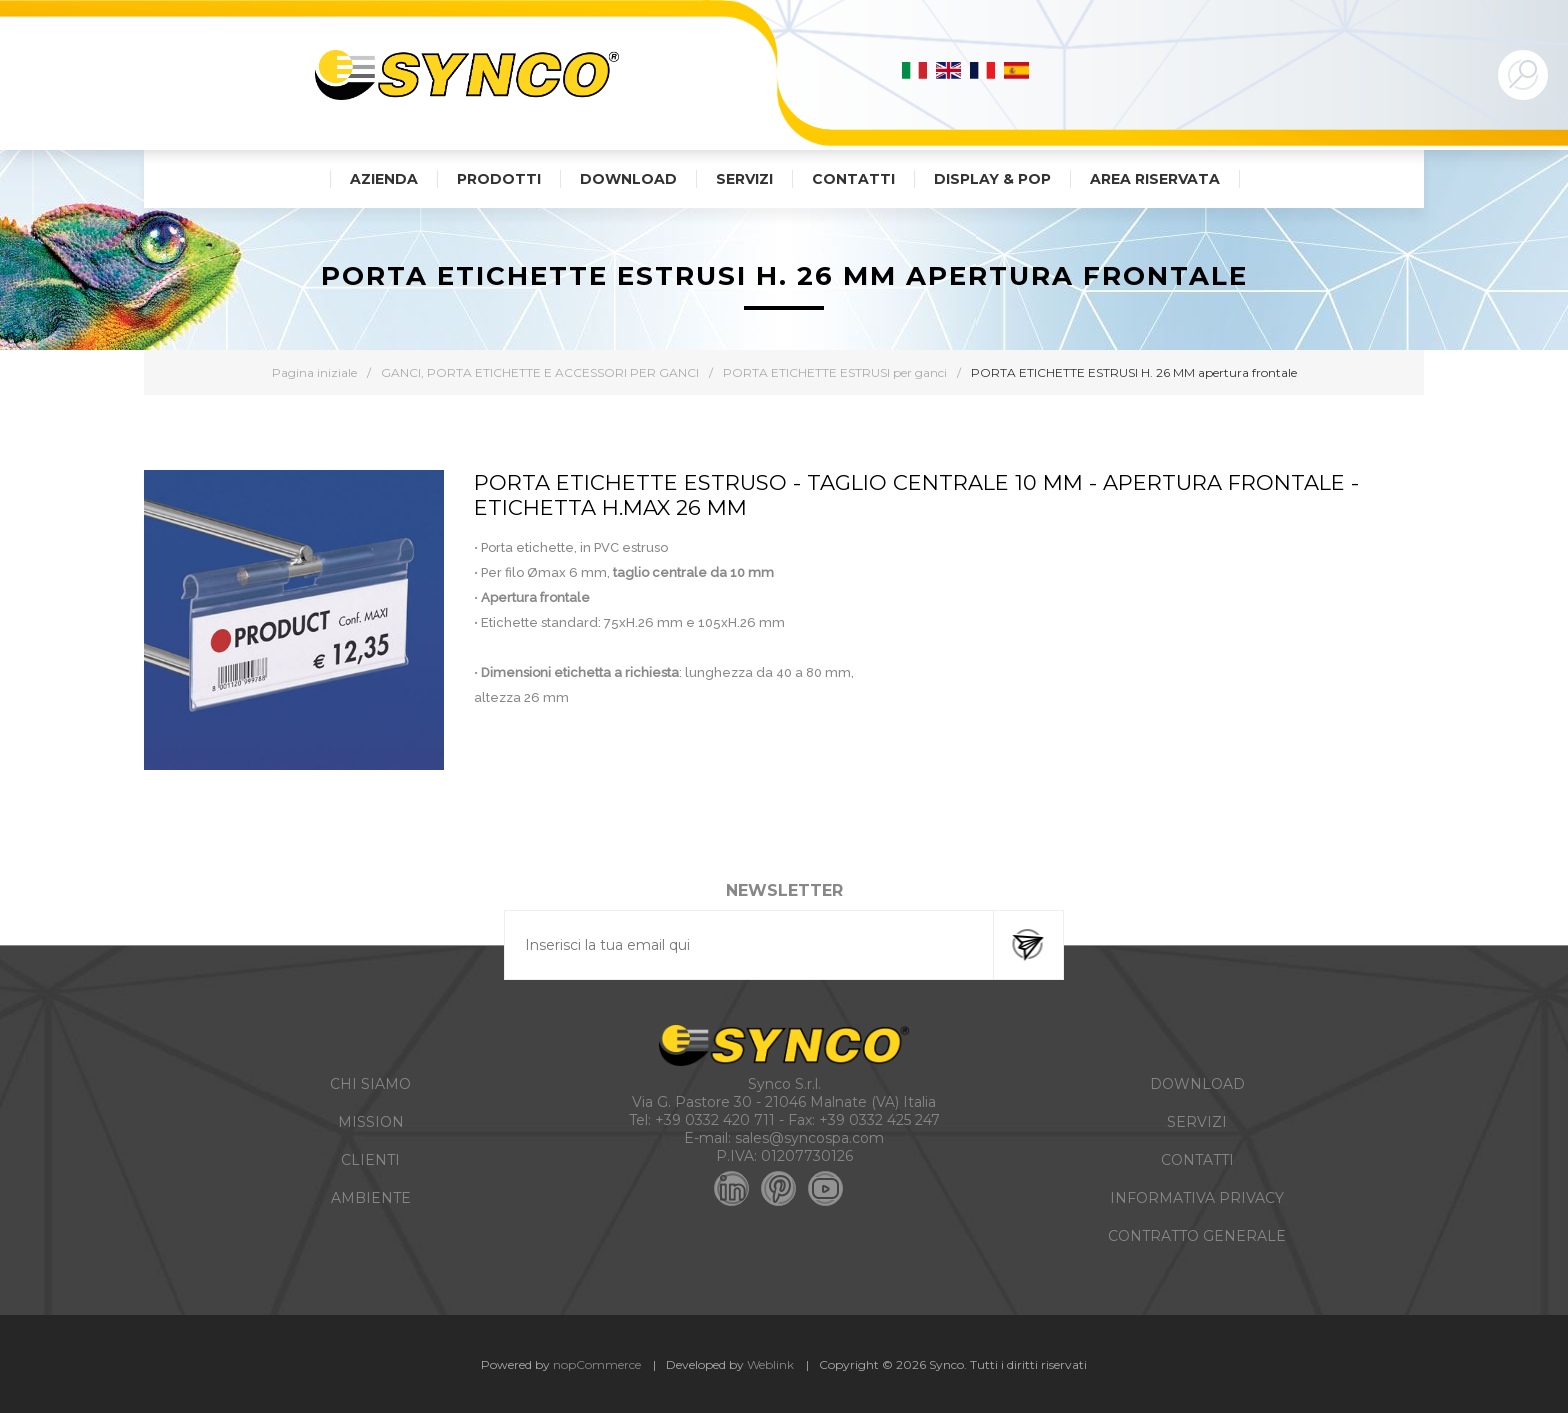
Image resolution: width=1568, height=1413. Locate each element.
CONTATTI (1197, 1160)
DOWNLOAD (1197, 1084)
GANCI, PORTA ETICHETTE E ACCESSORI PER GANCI (540, 372)
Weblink (770, 1364)
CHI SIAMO (370, 1084)
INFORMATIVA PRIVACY (1197, 1198)
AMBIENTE (371, 1198)
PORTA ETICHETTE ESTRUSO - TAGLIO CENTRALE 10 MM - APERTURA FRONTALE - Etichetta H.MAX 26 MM (916, 495)
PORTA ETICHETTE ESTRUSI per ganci (835, 372)
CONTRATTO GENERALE (1197, 1236)
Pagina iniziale (314, 372)
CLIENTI (370, 1160)
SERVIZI (1197, 1122)
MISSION (371, 1122)
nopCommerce (597, 1364)
